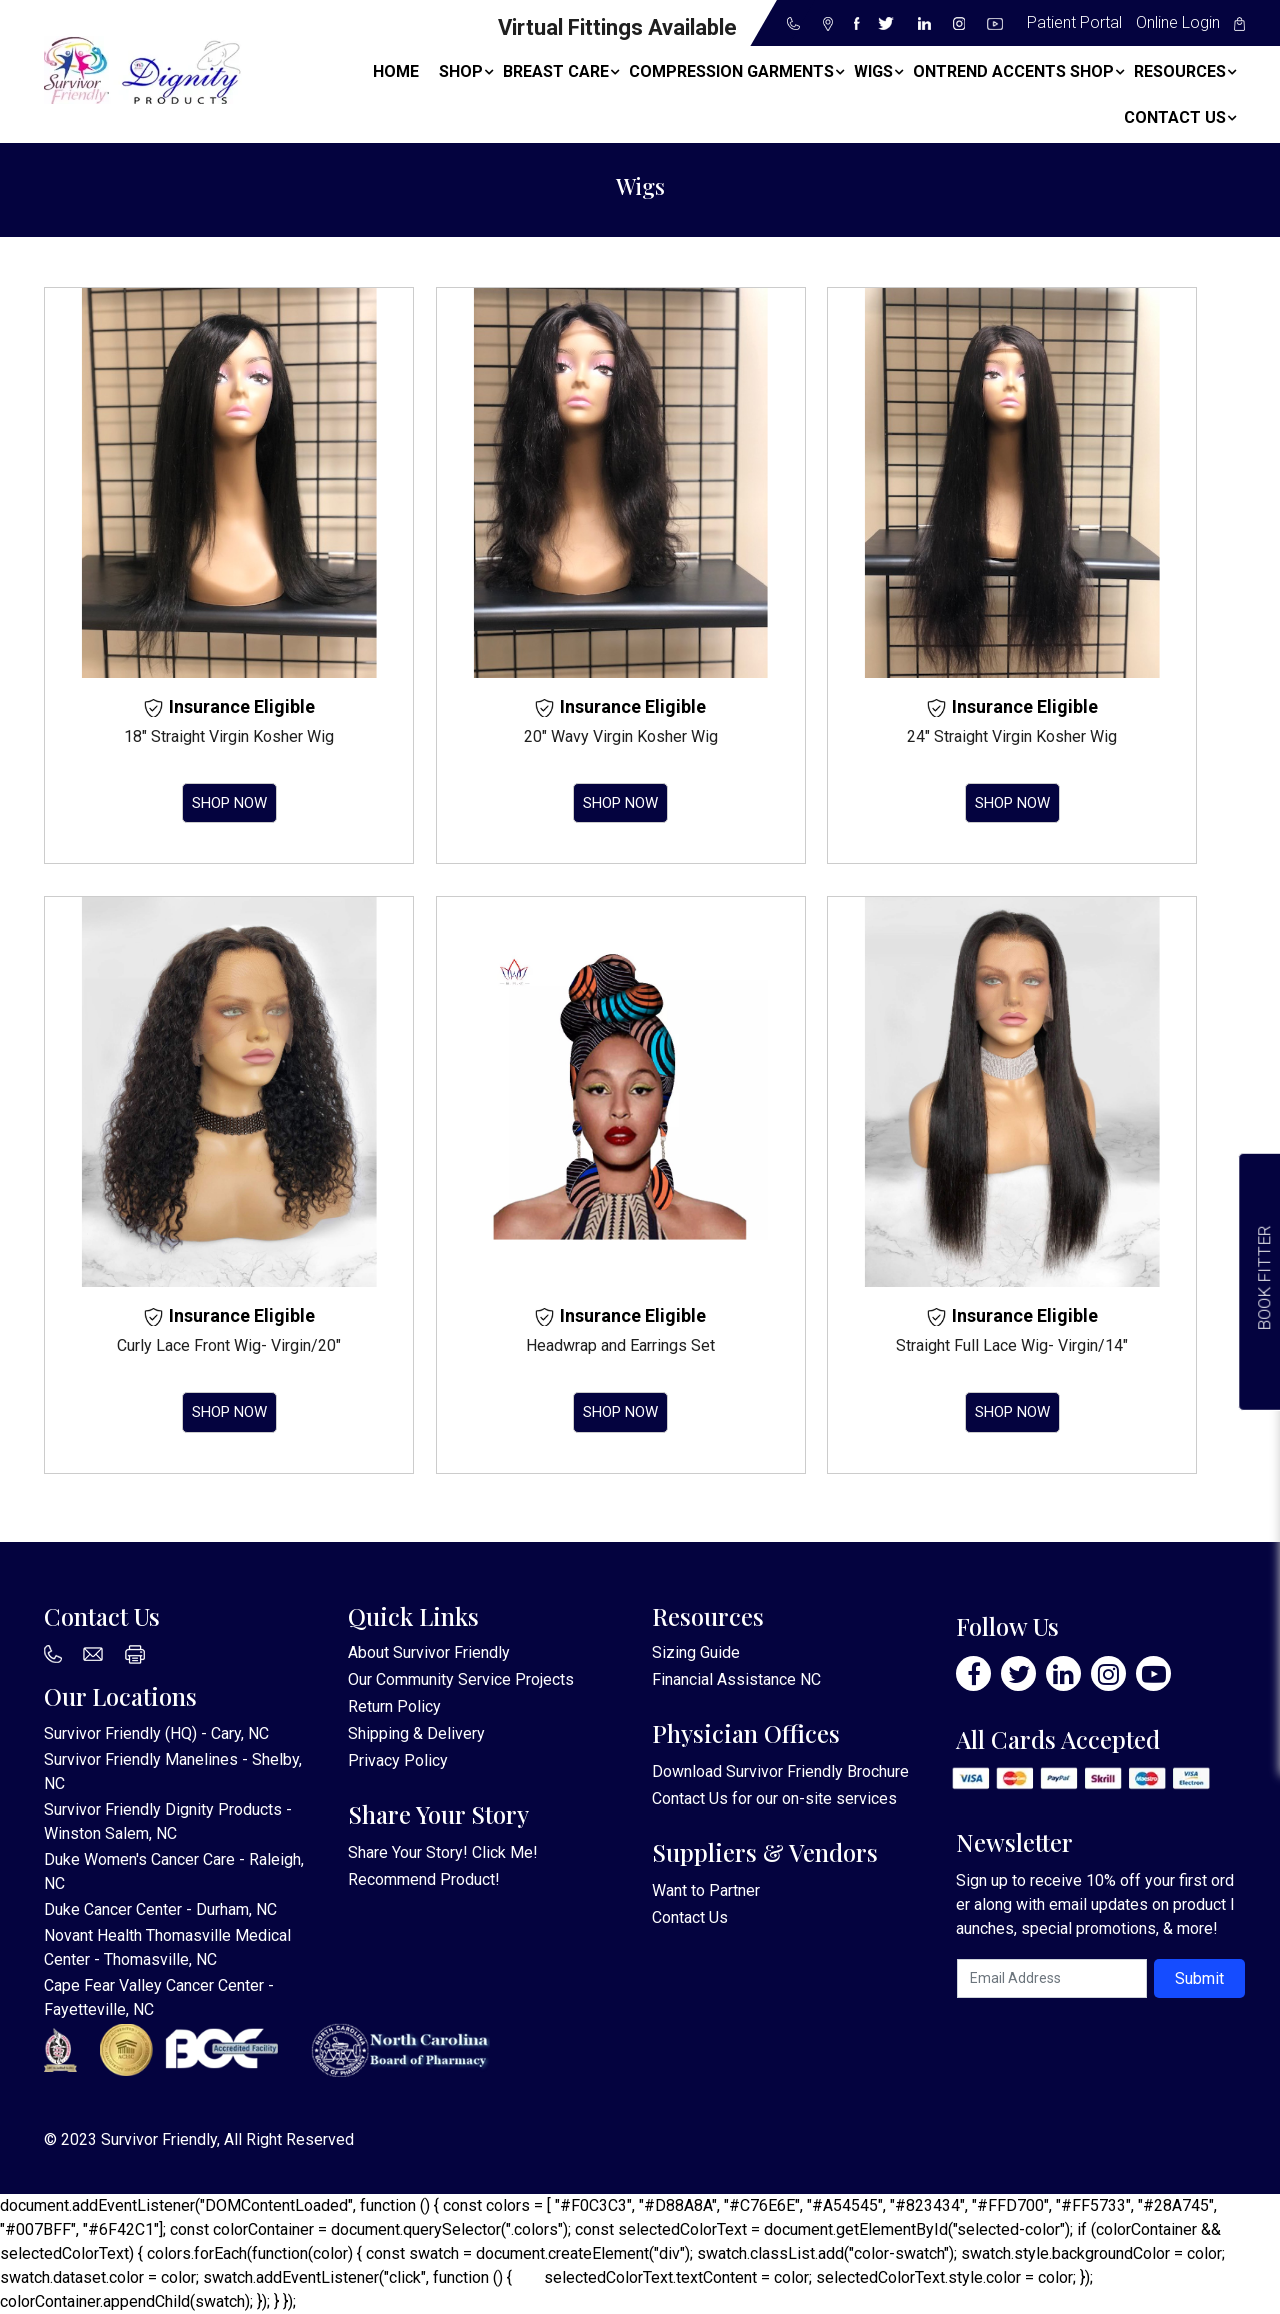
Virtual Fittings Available (617, 27)
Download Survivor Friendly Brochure (780, 1771)
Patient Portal (1074, 22)
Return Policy (394, 1706)
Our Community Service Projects (461, 1679)
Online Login (1178, 22)
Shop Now (229, 803)
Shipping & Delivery (416, 1733)
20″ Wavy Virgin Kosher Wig (621, 736)
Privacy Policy (398, 1760)
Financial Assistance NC (736, 1679)
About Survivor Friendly (429, 1652)
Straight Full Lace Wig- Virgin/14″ (1012, 1345)
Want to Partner (706, 1890)
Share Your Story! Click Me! (443, 1852)
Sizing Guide (696, 1652)
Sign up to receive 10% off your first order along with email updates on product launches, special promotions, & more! (1095, 1904)
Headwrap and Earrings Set (620, 1345)
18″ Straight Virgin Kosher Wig (229, 736)
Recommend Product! (424, 1879)
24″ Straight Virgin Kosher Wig (1012, 736)
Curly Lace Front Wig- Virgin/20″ (229, 1345)
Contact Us (690, 1798)
